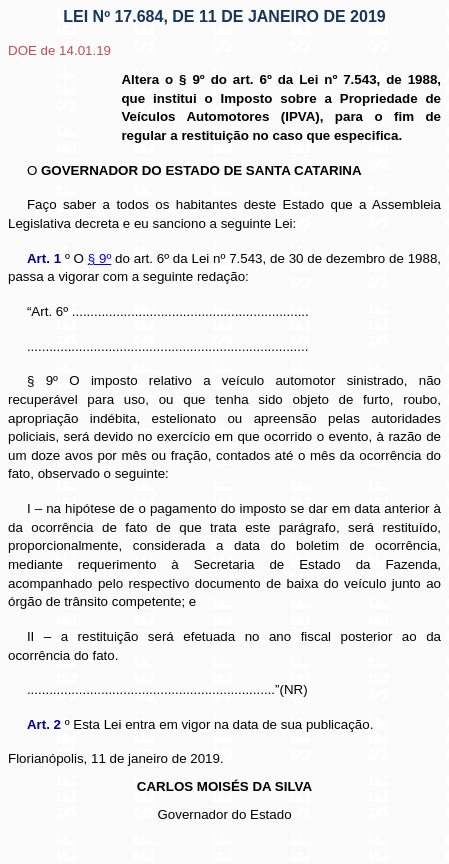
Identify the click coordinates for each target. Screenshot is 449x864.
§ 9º (100, 258)
